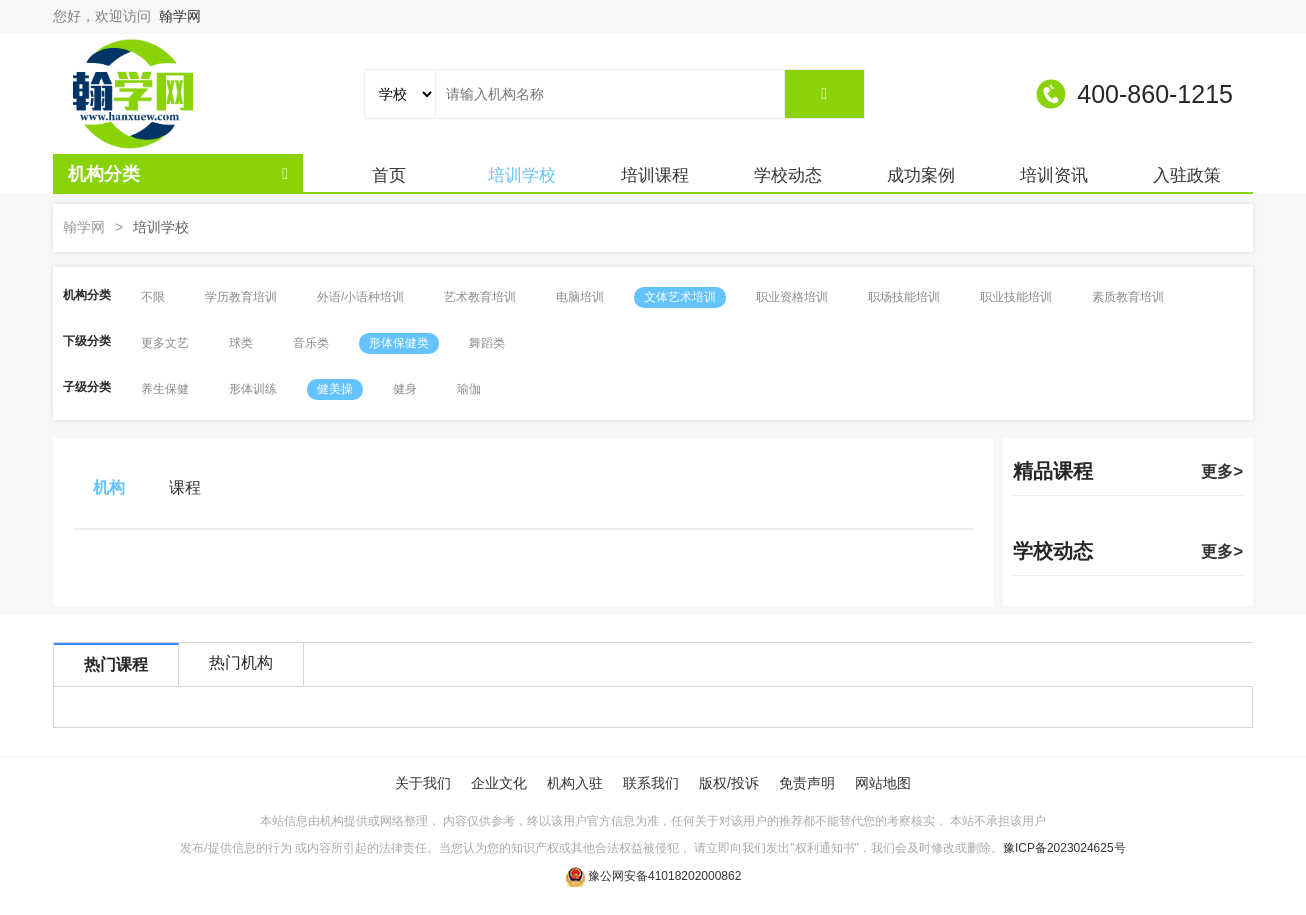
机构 (109, 487)
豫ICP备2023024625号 (1064, 848)
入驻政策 (1187, 175)
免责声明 (807, 783)
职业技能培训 (1016, 297)
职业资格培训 (792, 297)
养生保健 (165, 389)
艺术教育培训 (480, 297)
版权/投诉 (729, 783)
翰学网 (180, 16)
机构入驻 (575, 783)
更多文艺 (165, 343)
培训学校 (522, 175)
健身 (405, 389)
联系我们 (651, 783)
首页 (389, 175)
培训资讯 (1054, 175)
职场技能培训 (904, 297)
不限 (153, 297)
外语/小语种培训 (360, 297)
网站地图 (883, 783)
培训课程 (655, 175)
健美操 (335, 389)
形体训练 (253, 389)
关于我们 (423, 783)
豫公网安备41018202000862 (664, 876)
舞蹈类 (487, 343)
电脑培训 (580, 297)
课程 (185, 487)
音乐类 (311, 343)
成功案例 (921, 175)
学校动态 (788, 175)
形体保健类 (399, 343)
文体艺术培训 (680, 297)
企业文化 (499, 783)
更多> (1222, 471)
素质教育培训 (1128, 297)
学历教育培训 (241, 297)
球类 (241, 343)
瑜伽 (469, 389)
